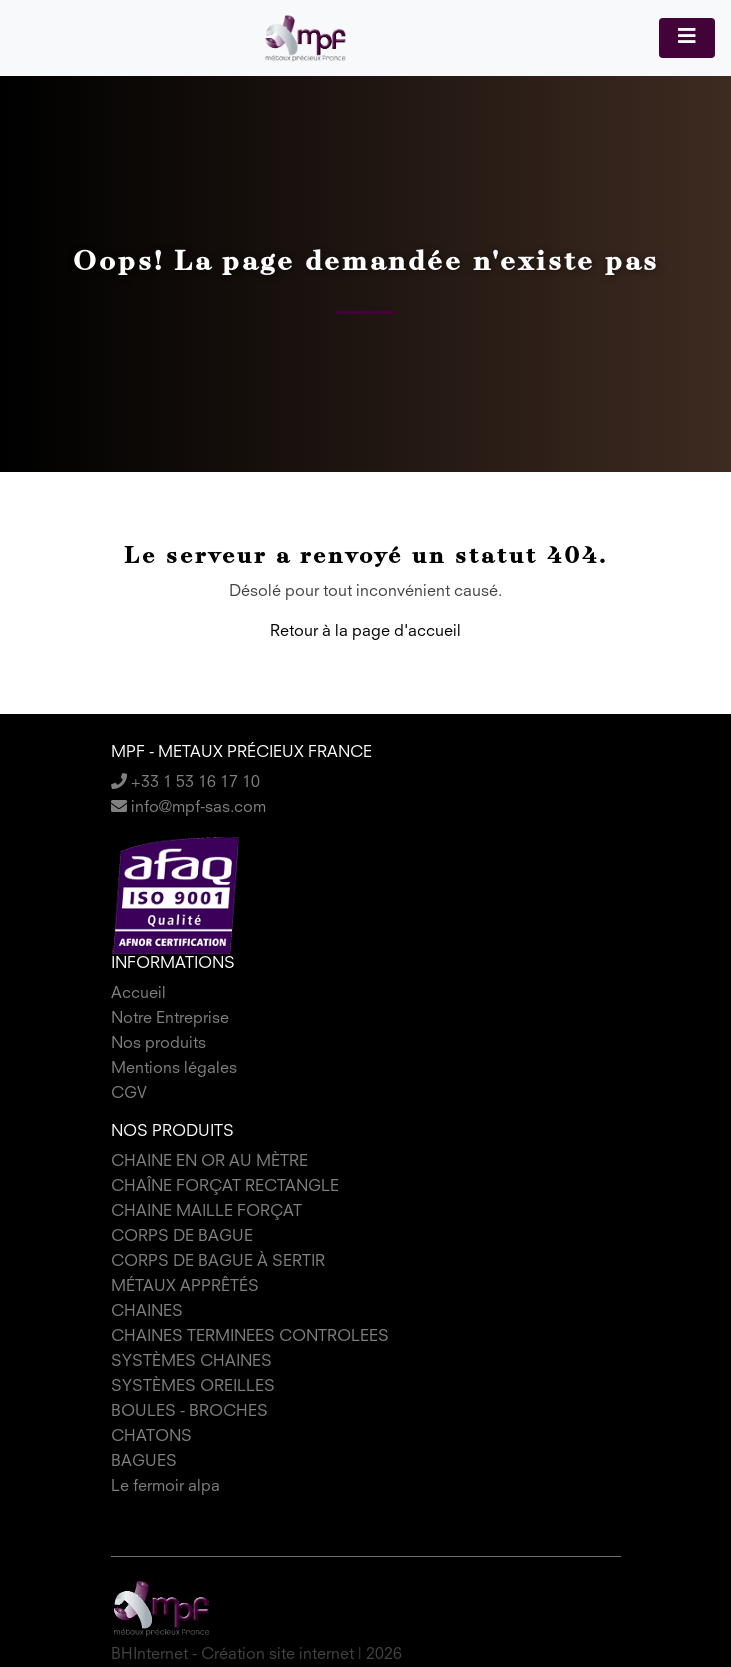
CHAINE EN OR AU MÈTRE (209, 1162)
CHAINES (147, 1312)
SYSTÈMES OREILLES (193, 1387)
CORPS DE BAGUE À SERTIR (218, 1262)
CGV (129, 1094)
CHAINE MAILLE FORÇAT (206, 1212)
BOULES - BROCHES (189, 1412)
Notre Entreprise (170, 1019)
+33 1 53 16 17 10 (185, 783)
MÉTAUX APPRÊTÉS (185, 1287)
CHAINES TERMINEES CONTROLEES (250, 1337)
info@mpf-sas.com (188, 808)
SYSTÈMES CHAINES (191, 1362)
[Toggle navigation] (687, 38)
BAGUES (144, 1462)
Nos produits (158, 1044)
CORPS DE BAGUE (182, 1237)
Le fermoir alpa (165, 1487)
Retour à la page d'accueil (365, 632)
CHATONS (151, 1437)
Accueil (138, 994)
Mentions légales (174, 1069)
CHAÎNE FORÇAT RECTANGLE (225, 1187)
